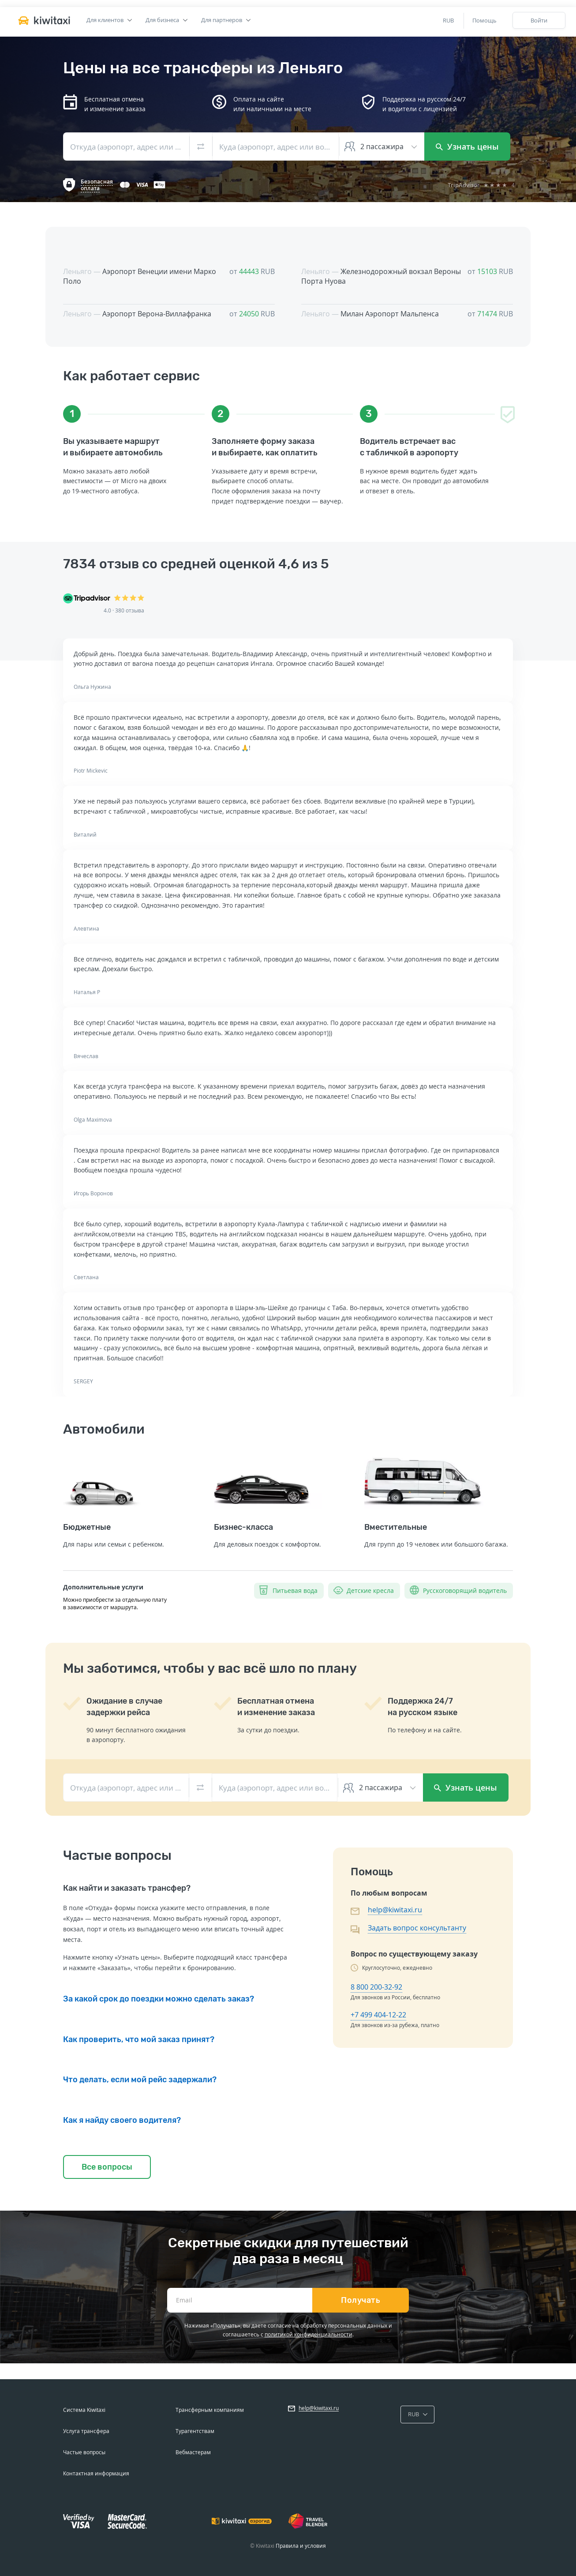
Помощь (484, 20)
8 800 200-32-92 (376, 1987)
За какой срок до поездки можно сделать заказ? (158, 1999)
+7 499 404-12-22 (378, 2015)
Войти (539, 20)
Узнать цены (467, 146)
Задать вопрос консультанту (417, 1928)
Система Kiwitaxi (84, 2410)
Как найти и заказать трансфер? (127, 1888)
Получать (360, 2300)
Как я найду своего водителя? (122, 2120)
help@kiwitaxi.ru (395, 1910)
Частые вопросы (84, 2452)
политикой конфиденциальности (308, 2334)
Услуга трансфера (86, 2431)
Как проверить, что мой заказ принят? (138, 2039)
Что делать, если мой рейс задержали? (140, 2079)
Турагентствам (195, 2431)
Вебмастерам (193, 2452)
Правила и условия (301, 2546)
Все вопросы (107, 2167)
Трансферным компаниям (210, 2410)
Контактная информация (96, 2473)
